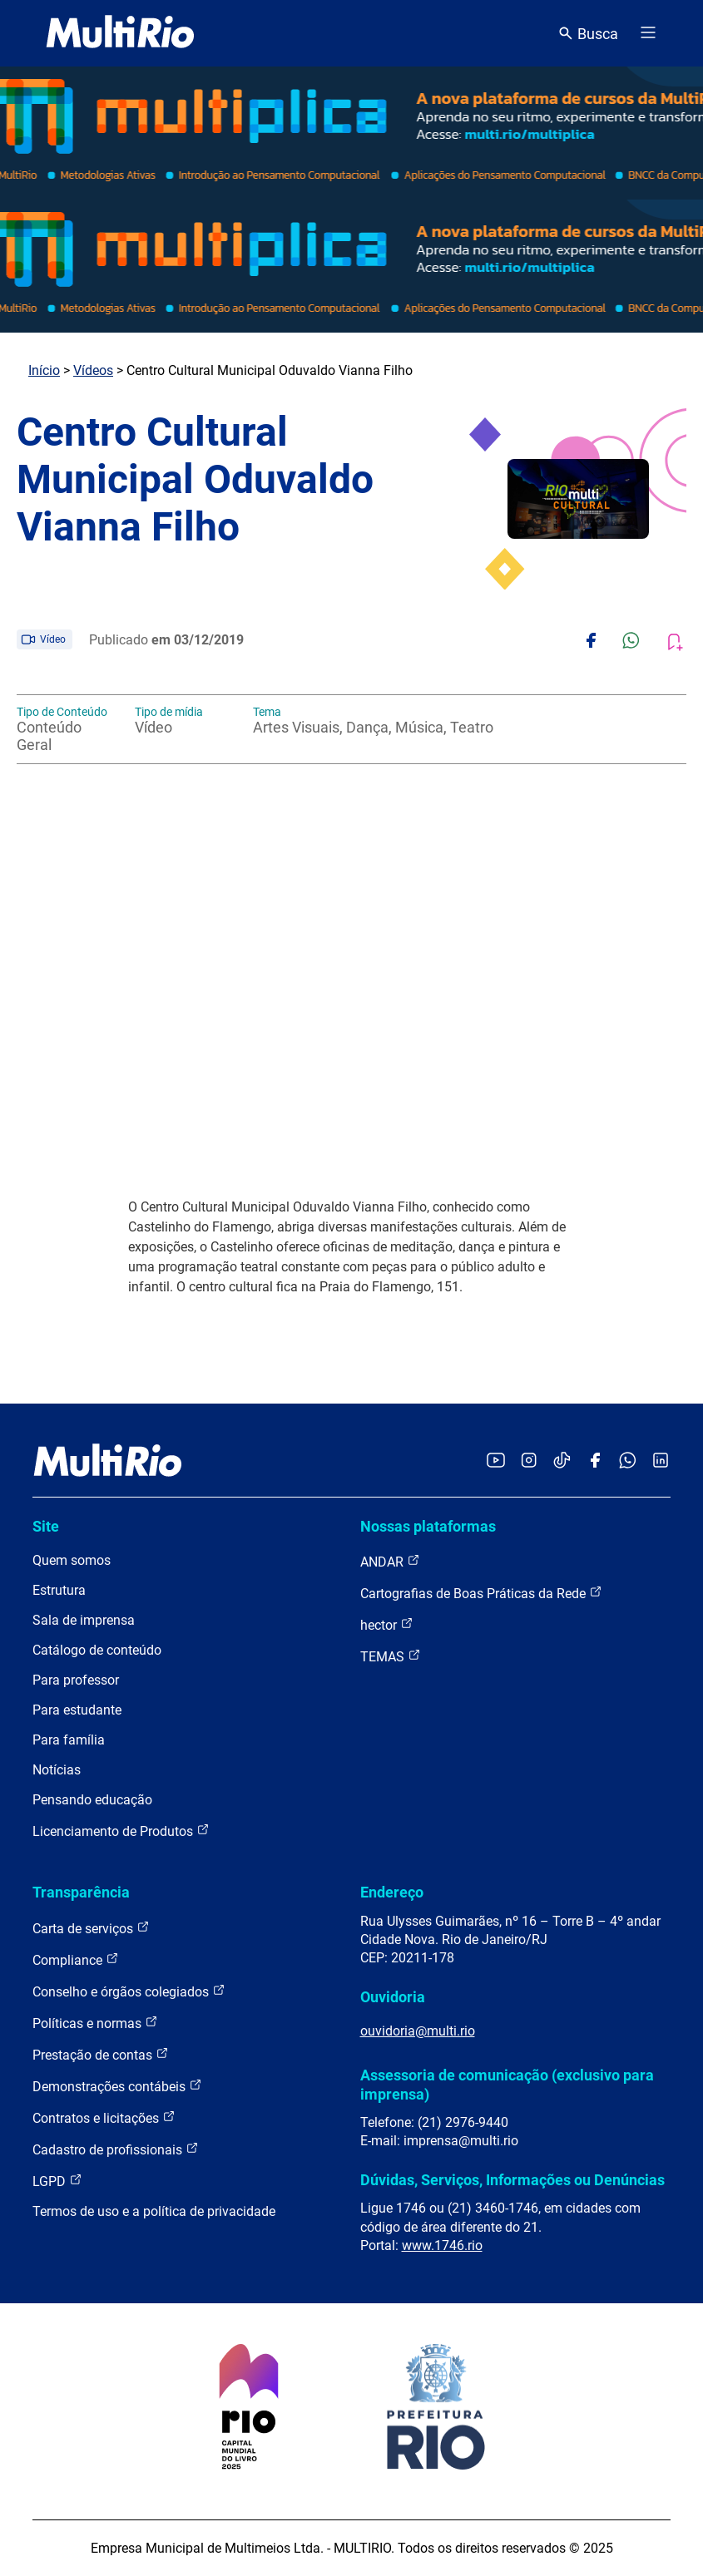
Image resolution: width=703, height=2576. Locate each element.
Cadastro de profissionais (115, 2149)
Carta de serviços (91, 1928)
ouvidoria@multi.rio (417, 2031)
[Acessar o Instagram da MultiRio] (528, 1461)
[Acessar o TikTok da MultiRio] (562, 1461)
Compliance (75, 1959)
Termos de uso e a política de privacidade (153, 2211)
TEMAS (390, 1656)
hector (386, 1624)
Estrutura (59, 1590)
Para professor (75, 1680)
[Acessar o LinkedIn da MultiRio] (661, 1461)
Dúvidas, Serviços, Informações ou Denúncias (512, 2180)
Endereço (391, 1892)
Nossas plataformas (428, 1526)
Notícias (56, 1770)
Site (45, 1526)
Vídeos (93, 370)
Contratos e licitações (104, 2117)
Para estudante (76, 1710)
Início (44, 370)
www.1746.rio (442, 2245)
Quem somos (71, 1560)
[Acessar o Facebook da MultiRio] (595, 1461)
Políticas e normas (95, 2022)
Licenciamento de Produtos (121, 1830)
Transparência (81, 1892)
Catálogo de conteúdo (96, 1650)
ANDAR (390, 1561)
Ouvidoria (392, 1997)
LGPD (57, 2180)
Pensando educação (92, 1800)
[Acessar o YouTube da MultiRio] (496, 1461)
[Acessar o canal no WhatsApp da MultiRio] (627, 1461)
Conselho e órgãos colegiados (128, 1991)
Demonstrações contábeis (117, 2086)
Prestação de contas (100, 2054)
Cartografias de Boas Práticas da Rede (481, 1592)
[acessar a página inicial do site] (120, 33)
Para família (68, 1740)
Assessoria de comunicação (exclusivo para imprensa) (507, 2084)
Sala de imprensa (83, 1620)
